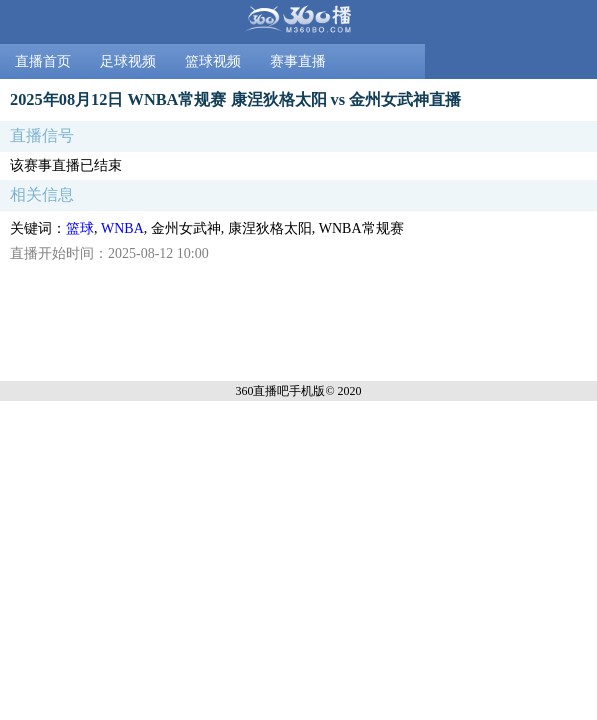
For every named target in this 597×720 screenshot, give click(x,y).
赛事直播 (298, 61)
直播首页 (43, 61)
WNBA (122, 228)
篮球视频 (213, 61)
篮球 (80, 228)
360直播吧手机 (274, 391)
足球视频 (128, 61)
